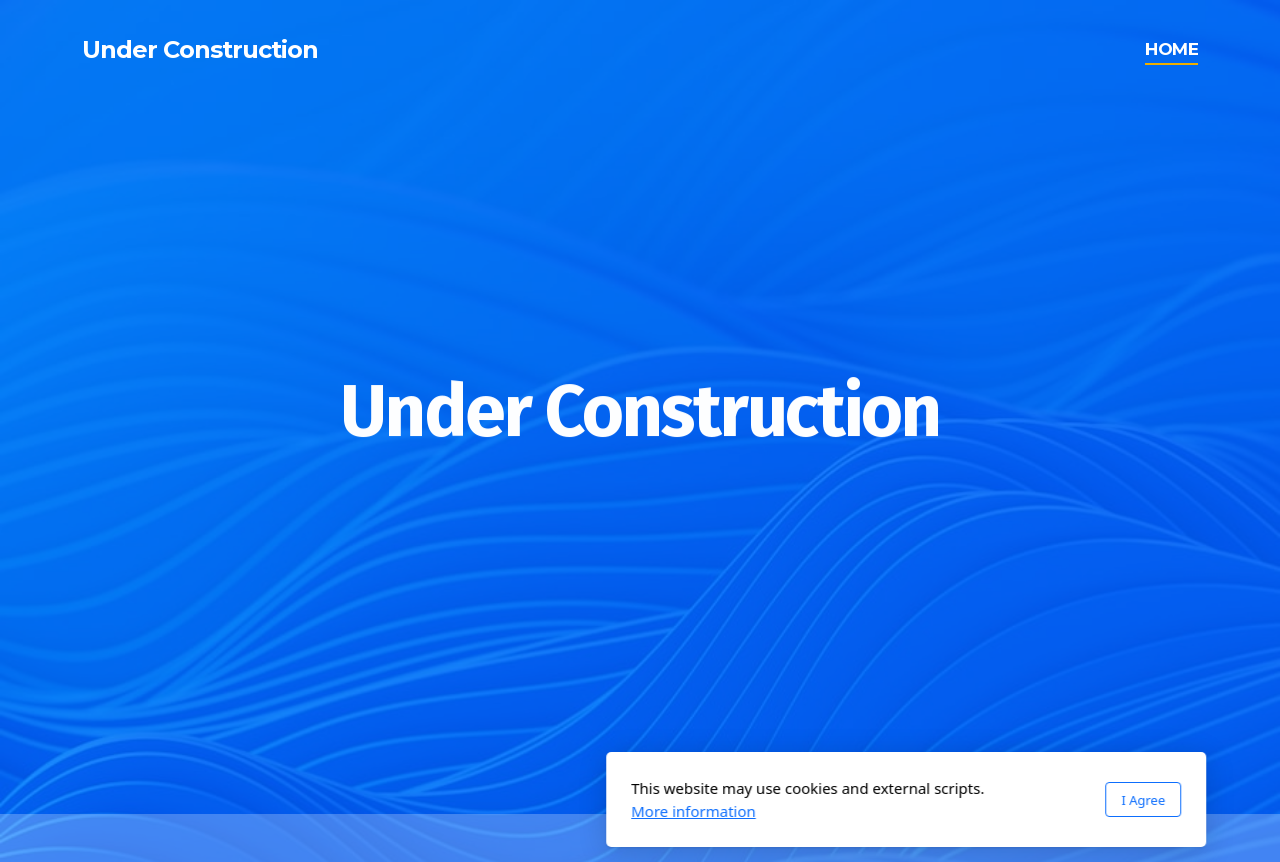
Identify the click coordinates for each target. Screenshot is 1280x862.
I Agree (877, 800)
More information (427, 811)
